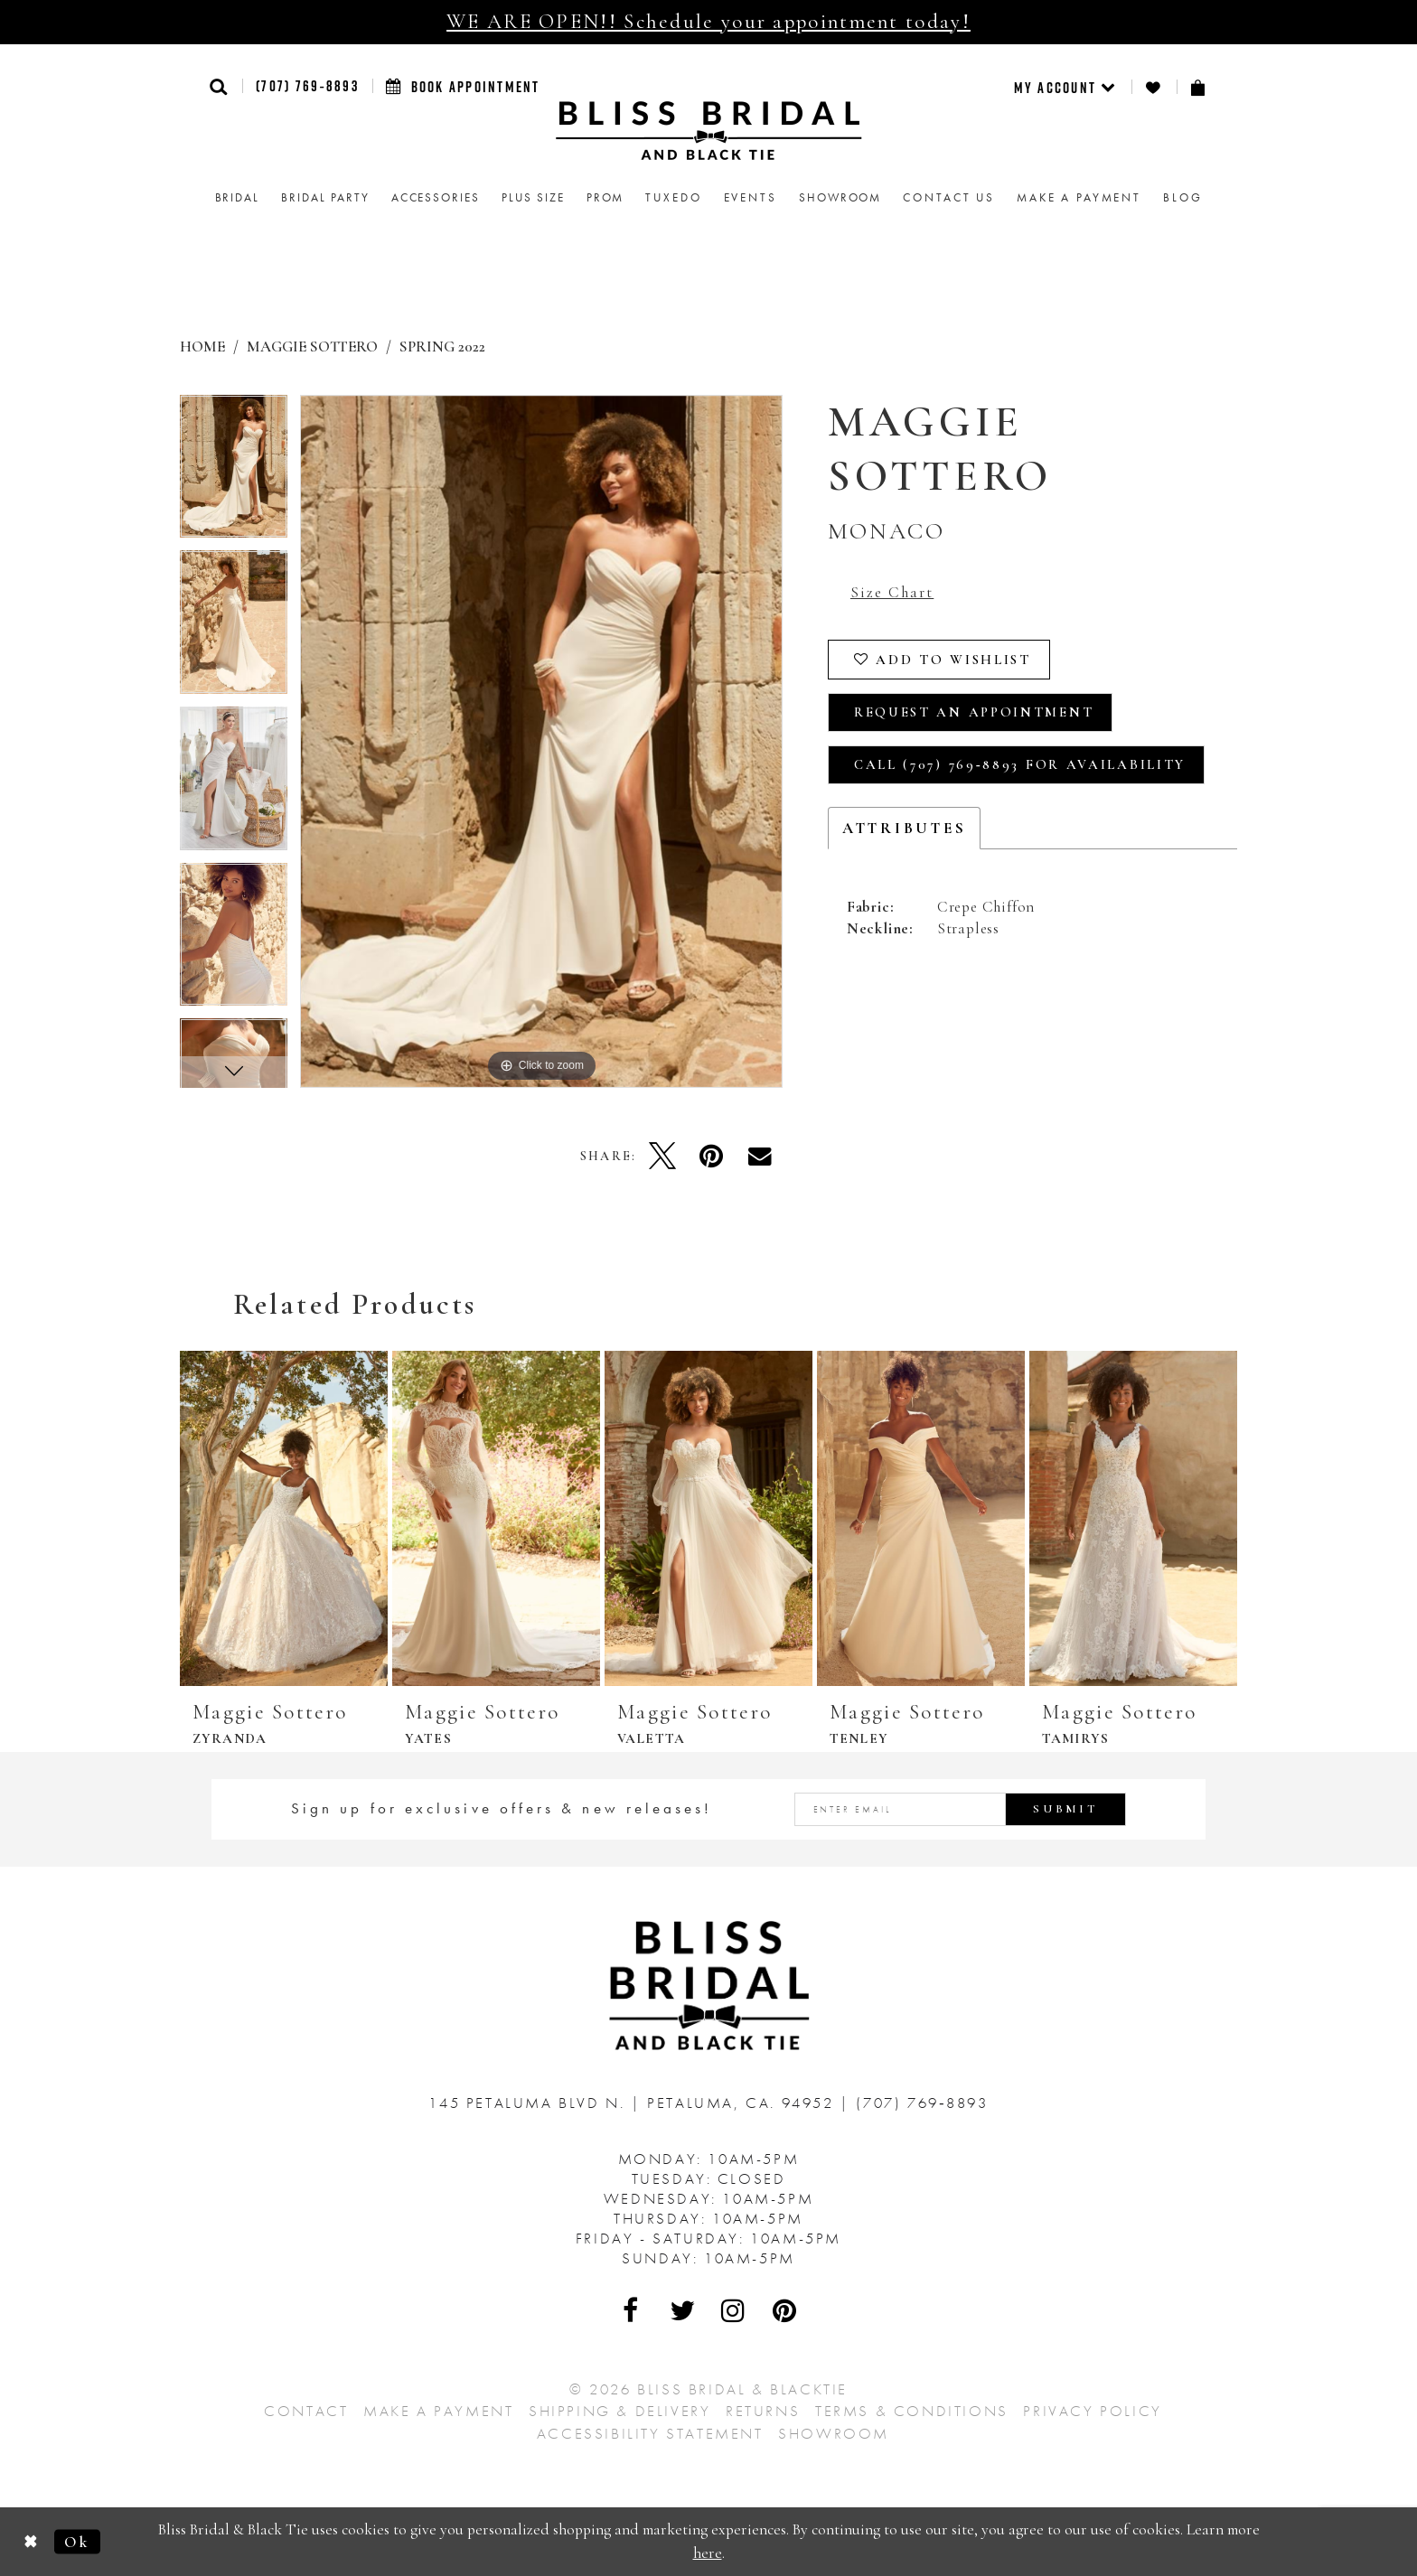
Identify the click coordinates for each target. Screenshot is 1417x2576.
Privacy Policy (1092, 2411)
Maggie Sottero (312, 346)
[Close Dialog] (31, 2541)
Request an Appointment (973, 712)
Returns (763, 2411)
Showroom (833, 2433)
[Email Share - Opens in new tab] (760, 1155)
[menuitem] (1065, 87)
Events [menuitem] (750, 197)
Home (202, 346)
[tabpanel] (233, 473)
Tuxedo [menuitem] (673, 197)
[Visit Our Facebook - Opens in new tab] (631, 2310)
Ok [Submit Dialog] (76, 2541)
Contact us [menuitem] (949, 197)
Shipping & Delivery (619, 2411)
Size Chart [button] (892, 592)
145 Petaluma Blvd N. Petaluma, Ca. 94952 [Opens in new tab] (634, 2102)
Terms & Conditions (912, 2411)
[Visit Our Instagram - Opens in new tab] (733, 2310)
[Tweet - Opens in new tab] (662, 1155)
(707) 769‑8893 (307, 86)
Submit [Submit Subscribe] (1065, 1809)
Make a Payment (438, 2411)
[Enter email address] (960, 1809)
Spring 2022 (442, 346)
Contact (306, 2411)
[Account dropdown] (1065, 87)
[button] (219, 86)
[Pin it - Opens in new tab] (711, 1155)
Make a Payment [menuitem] (1079, 197)
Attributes (904, 828)
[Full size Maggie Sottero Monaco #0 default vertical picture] (541, 741)
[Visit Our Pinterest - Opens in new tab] (785, 2310)
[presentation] (284, 1518)
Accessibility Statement (650, 2433)
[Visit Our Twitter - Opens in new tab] (683, 2310)
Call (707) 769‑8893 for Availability (1020, 764)
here (707, 2552)
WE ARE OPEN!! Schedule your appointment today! (708, 21)
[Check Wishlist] (1154, 87)
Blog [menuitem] (1182, 197)
